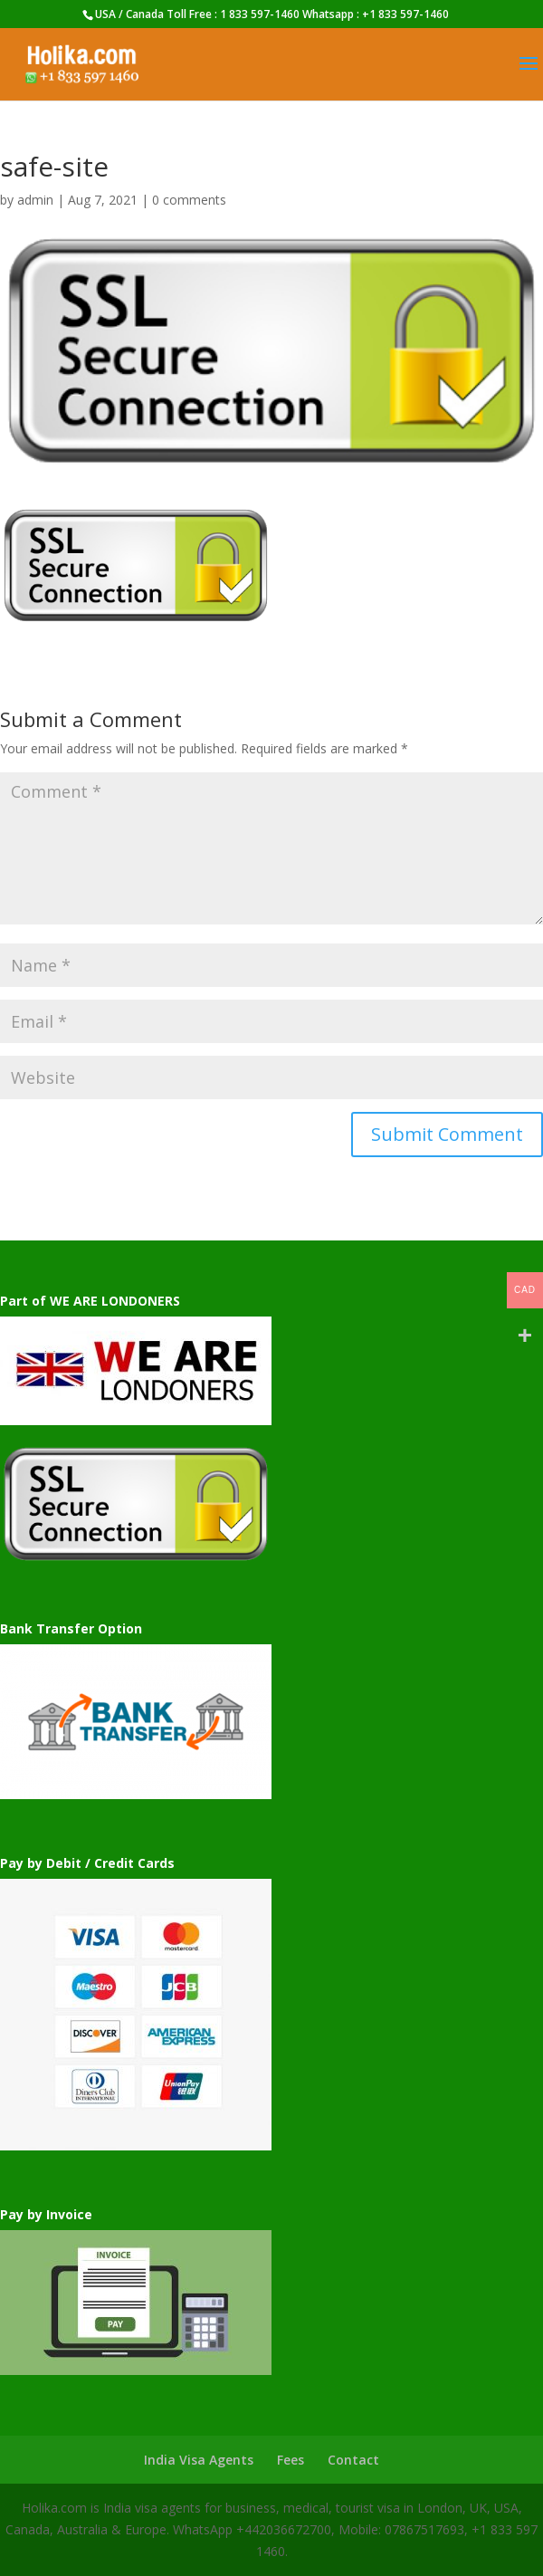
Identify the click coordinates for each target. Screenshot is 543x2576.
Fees (290, 2459)
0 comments (189, 199)
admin (35, 199)
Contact (353, 2459)
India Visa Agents (198, 2459)
